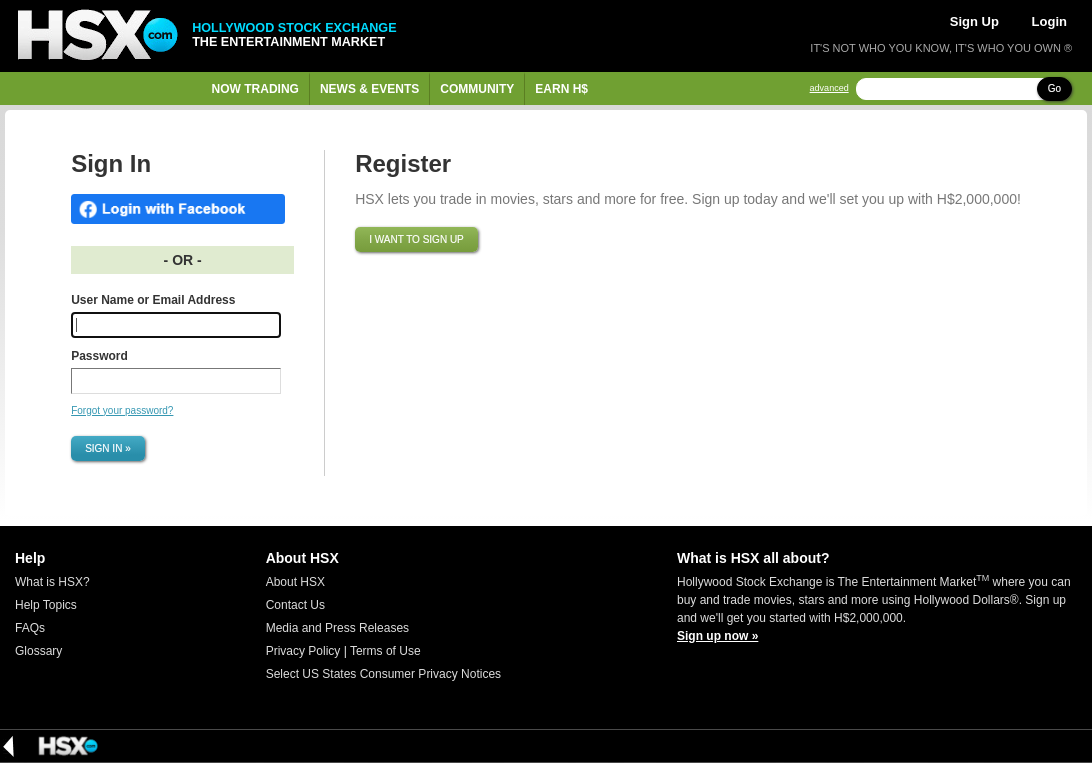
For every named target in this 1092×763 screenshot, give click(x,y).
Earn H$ (561, 89)
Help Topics (46, 605)
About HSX (295, 582)
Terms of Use (385, 651)
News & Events (369, 89)
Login (1049, 21)
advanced (829, 88)
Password (99, 356)
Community (477, 89)
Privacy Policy (303, 651)
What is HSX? (52, 582)
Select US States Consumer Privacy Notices (383, 674)
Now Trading (255, 89)
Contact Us (295, 605)
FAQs (30, 628)
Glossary (38, 651)
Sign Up (974, 21)
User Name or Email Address (153, 300)
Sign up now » (717, 636)
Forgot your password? (122, 410)
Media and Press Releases (337, 628)
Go (1054, 88)
